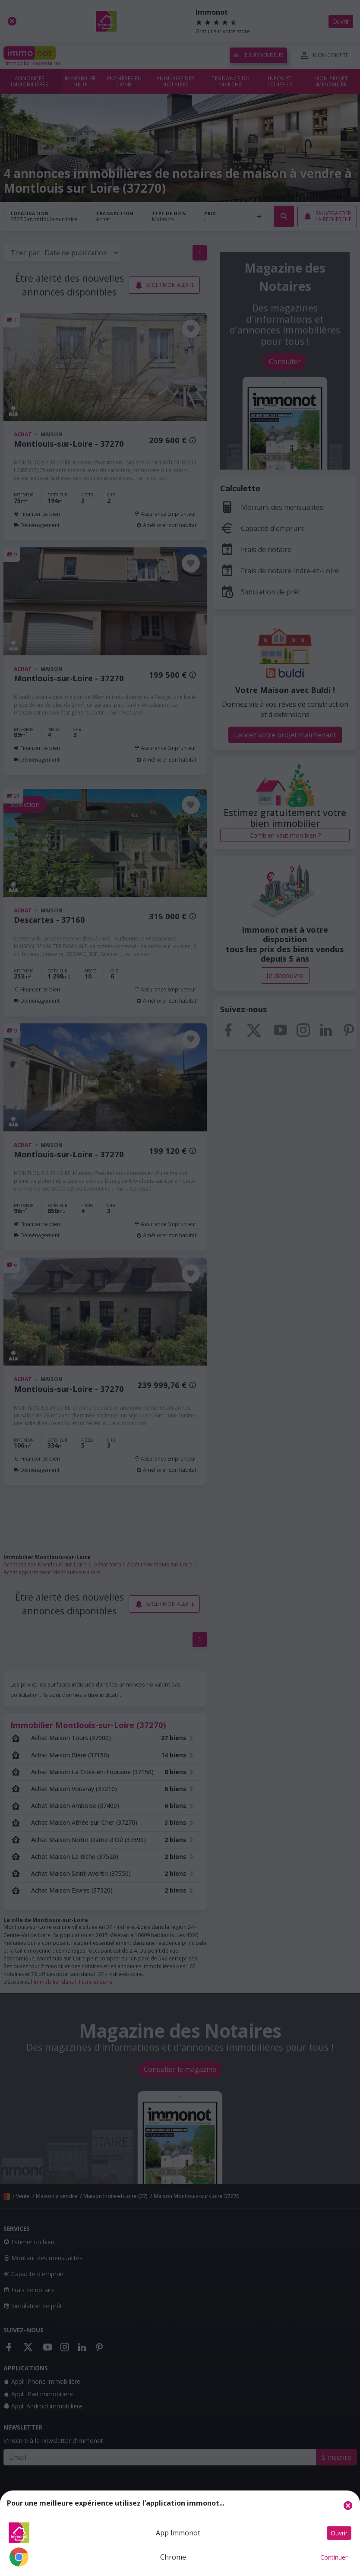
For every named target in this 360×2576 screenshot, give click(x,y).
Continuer (333, 2557)
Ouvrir (339, 2533)
